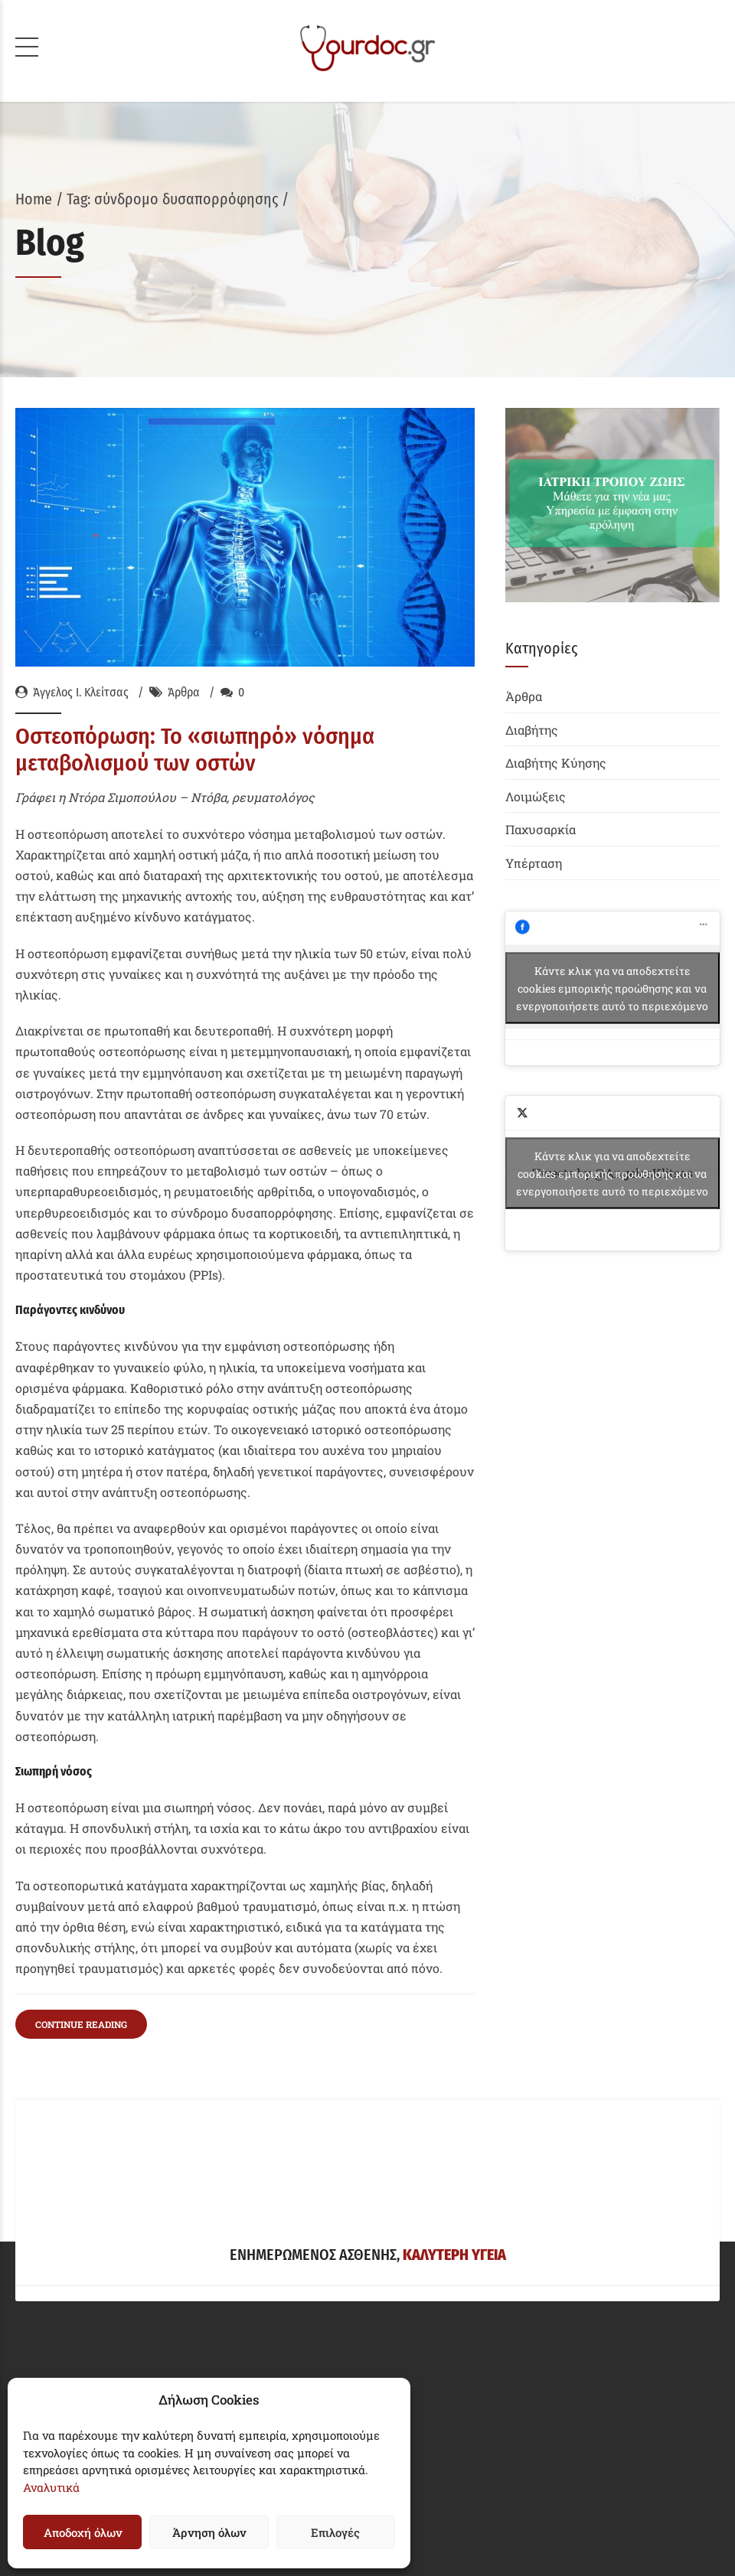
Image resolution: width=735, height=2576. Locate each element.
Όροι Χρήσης (51, 2132)
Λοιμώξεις (535, 796)
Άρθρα (184, 692)
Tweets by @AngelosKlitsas (612, 1172)
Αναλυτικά (51, 2487)
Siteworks (421, 2519)
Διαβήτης (531, 730)
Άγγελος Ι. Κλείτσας (81, 692)
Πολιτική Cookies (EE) (78, 2208)
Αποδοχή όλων (83, 2532)
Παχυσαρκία (540, 829)
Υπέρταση (533, 863)
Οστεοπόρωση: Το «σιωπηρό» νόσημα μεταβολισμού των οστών (194, 750)
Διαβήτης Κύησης (555, 763)
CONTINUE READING (81, 1703)
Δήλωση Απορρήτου (72, 2171)
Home (33, 199)
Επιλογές (335, 2532)
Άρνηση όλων (209, 2532)
